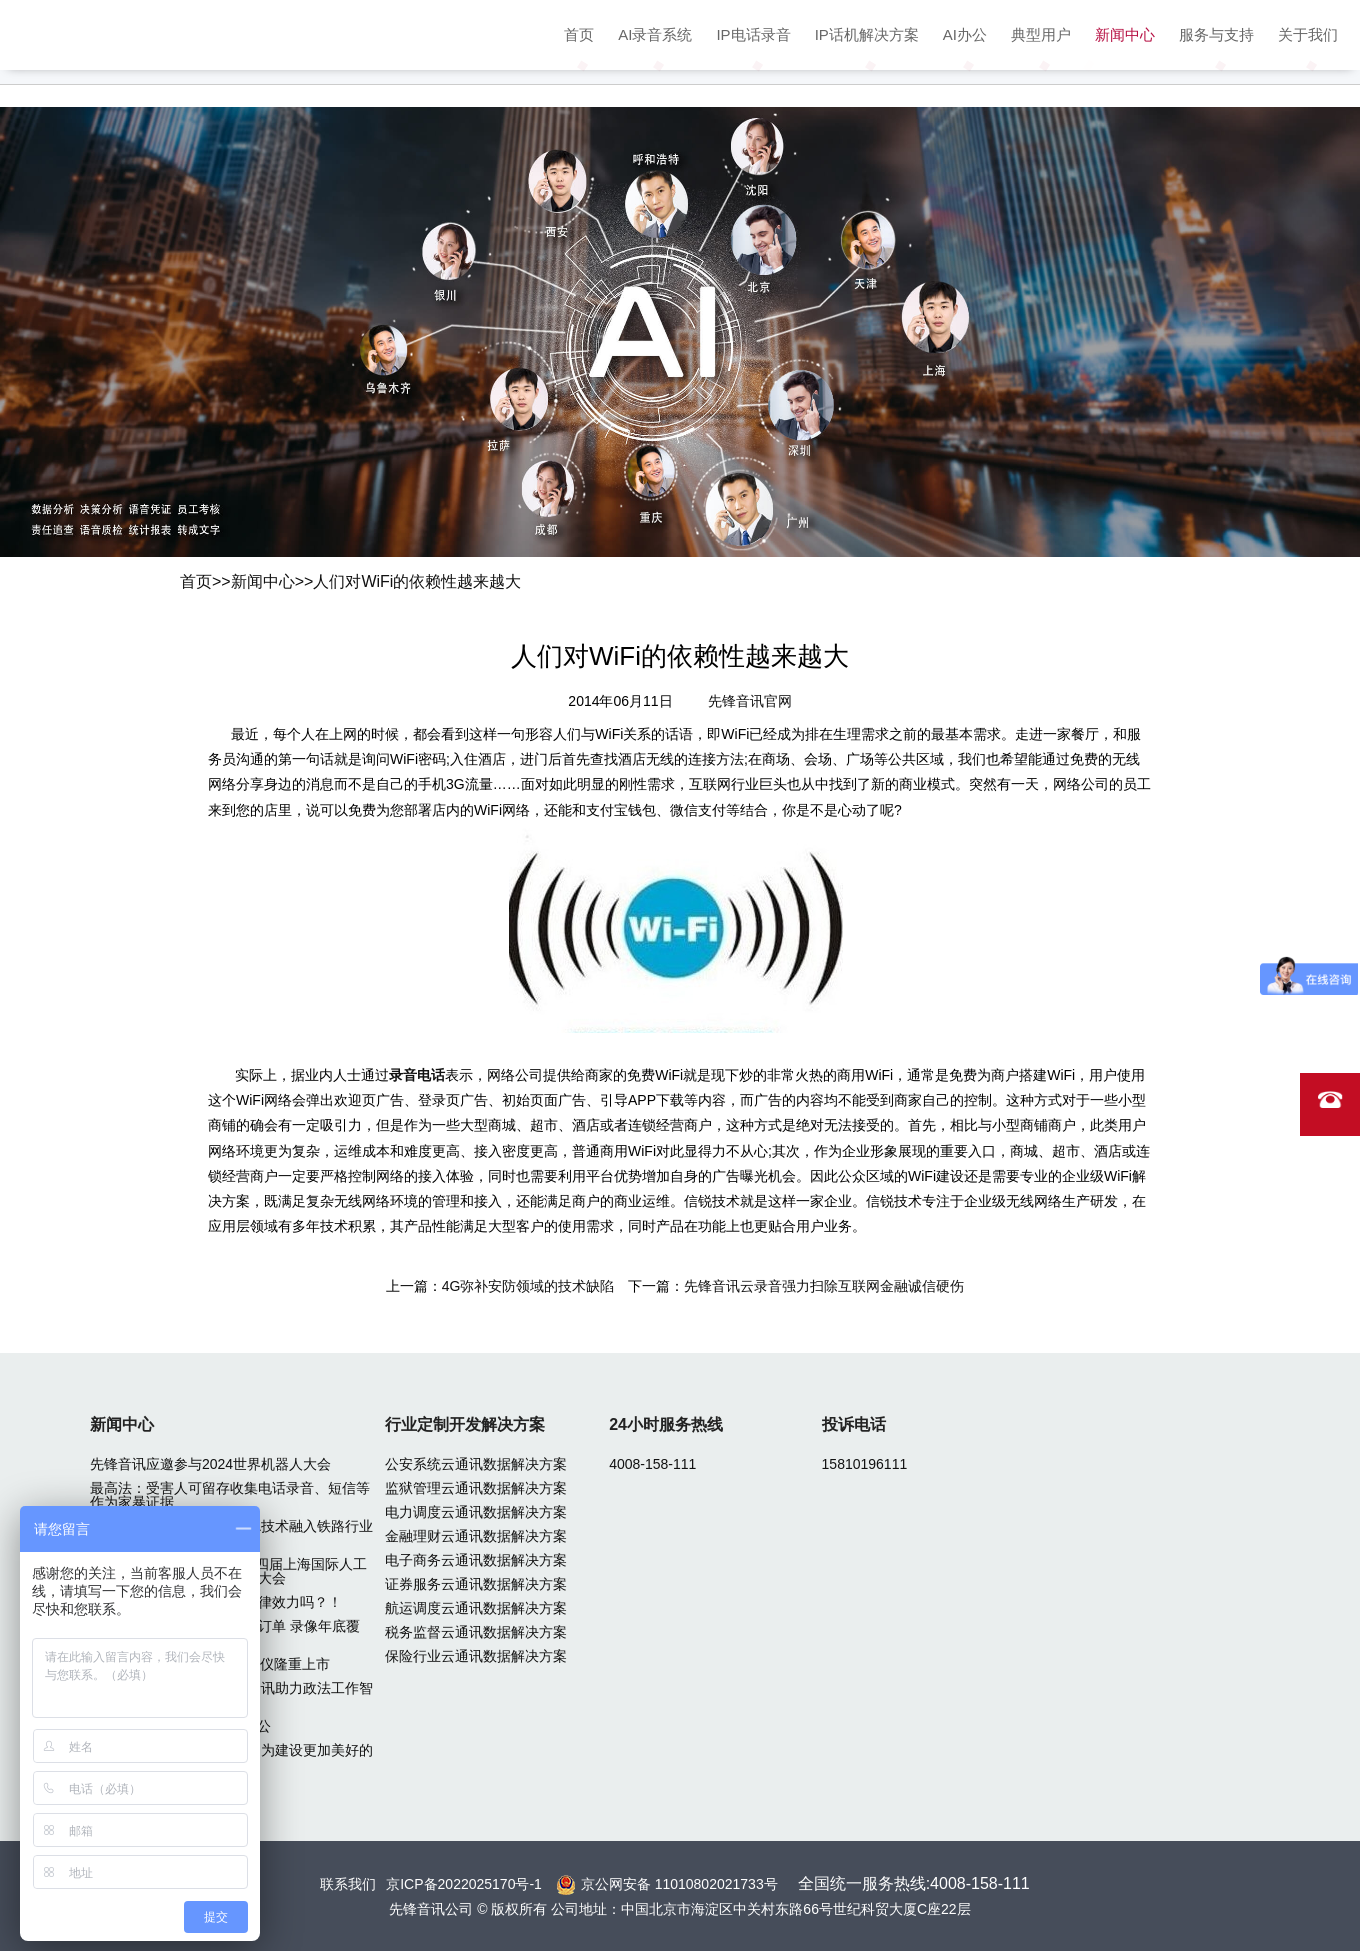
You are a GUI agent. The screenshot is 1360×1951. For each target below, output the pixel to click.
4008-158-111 (652, 1464)
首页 (579, 34)
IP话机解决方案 (867, 34)
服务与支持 (1216, 34)
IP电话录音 (753, 34)
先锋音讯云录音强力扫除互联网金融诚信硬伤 (824, 1286)
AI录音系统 (655, 34)
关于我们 (1308, 34)
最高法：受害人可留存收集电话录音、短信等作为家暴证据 (230, 1495)
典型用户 (1041, 34)
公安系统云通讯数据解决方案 (476, 1464)
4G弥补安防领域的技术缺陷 (528, 1286)
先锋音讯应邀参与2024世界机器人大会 (210, 1464)
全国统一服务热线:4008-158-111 (914, 1883)
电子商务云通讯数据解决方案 (476, 1560)
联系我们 (348, 1884)
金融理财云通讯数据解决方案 (476, 1536)
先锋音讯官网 (750, 701)
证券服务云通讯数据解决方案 (476, 1584)
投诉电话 (854, 1424)
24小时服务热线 (666, 1424)
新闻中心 (1125, 34)
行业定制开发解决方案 (465, 1424)
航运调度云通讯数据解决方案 (476, 1608)
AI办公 (965, 34)
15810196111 (865, 1464)
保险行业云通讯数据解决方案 (476, 1656)
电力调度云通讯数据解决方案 (476, 1512)
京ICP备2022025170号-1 (464, 1884)
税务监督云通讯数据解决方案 (476, 1632)
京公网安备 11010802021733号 (679, 1884)
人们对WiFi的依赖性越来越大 (417, 581)
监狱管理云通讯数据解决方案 (476, 1488)
